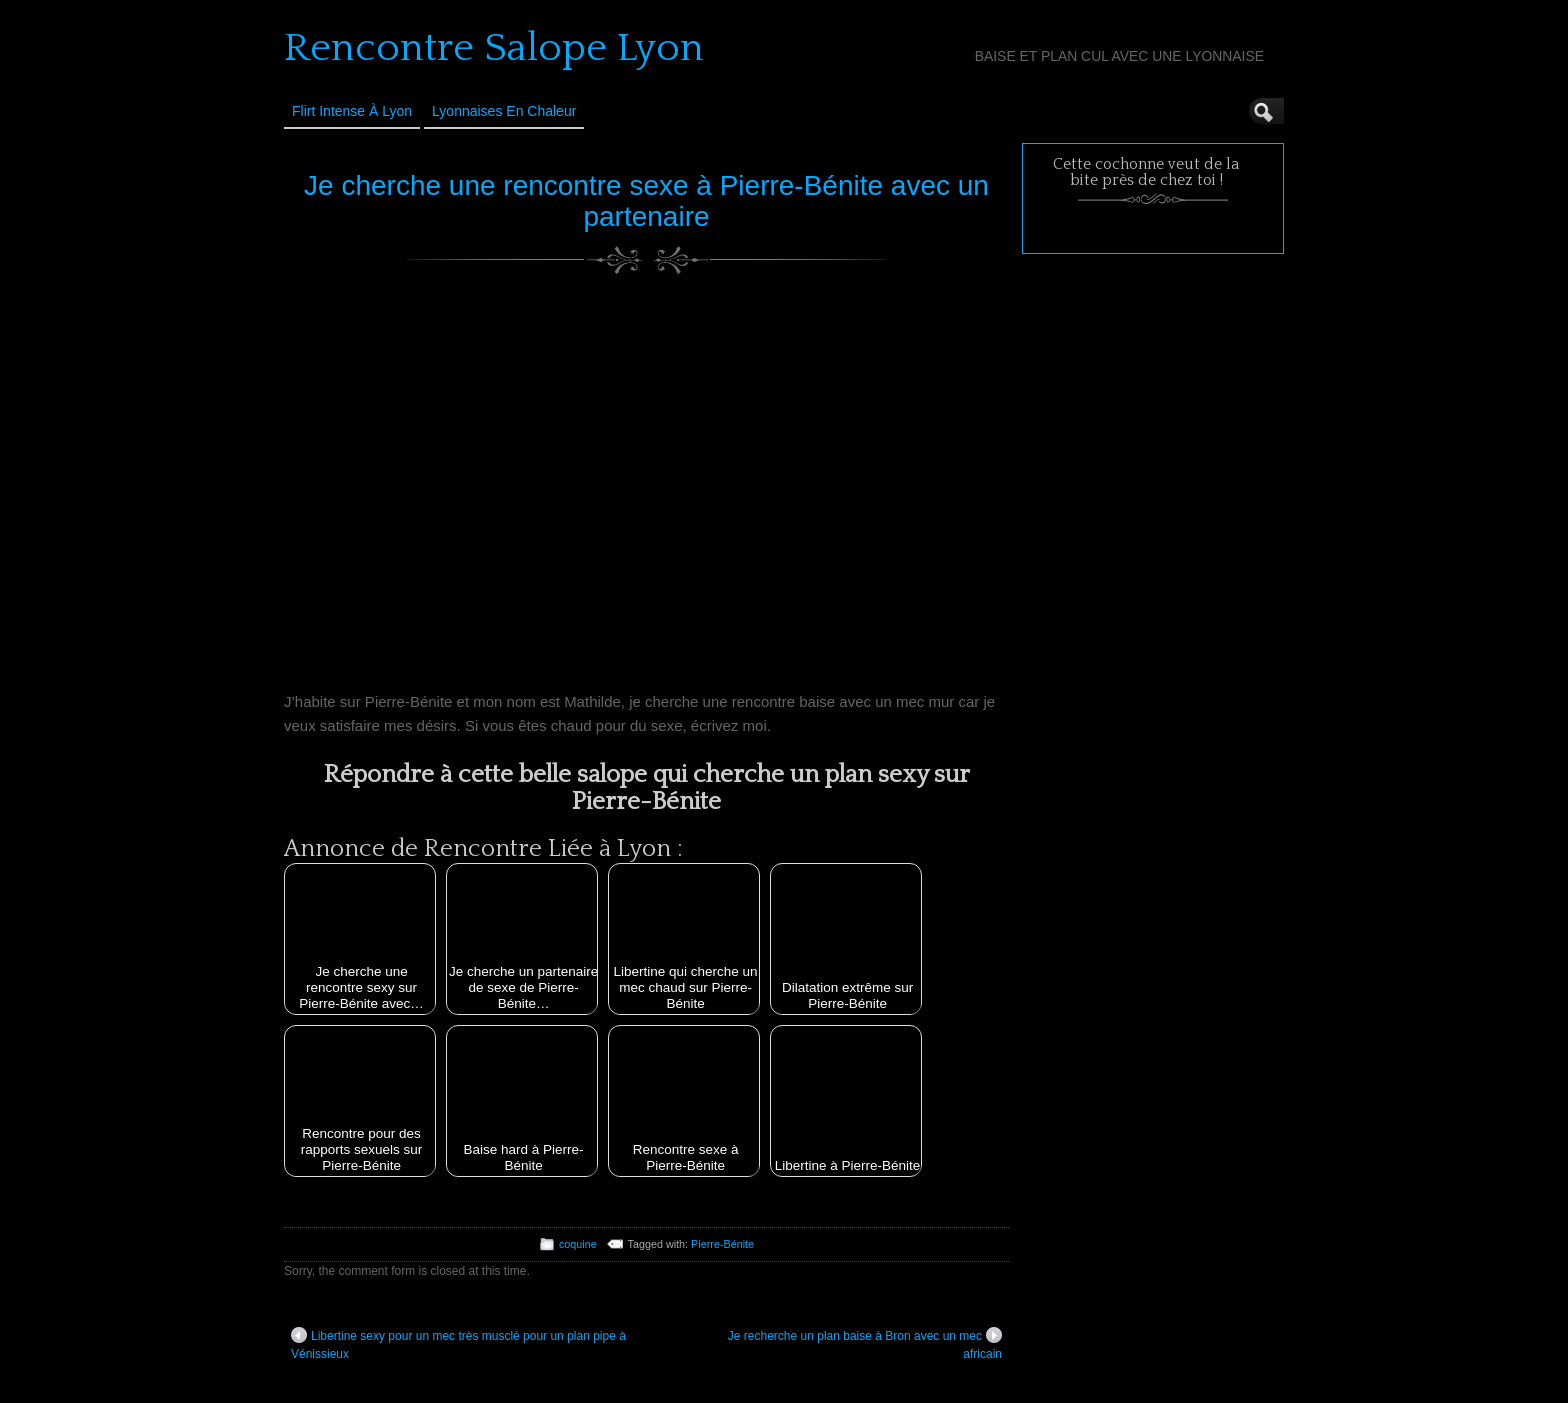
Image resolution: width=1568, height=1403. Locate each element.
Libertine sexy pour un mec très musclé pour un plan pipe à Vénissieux (458, 1344)
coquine (578, 1244)
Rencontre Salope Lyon (494, 48)
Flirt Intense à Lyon (352, 111)
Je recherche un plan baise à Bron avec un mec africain (865, 1344)
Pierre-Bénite (722, 1244)
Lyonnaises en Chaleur (504, 111)
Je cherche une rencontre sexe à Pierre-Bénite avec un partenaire (646, 201)
